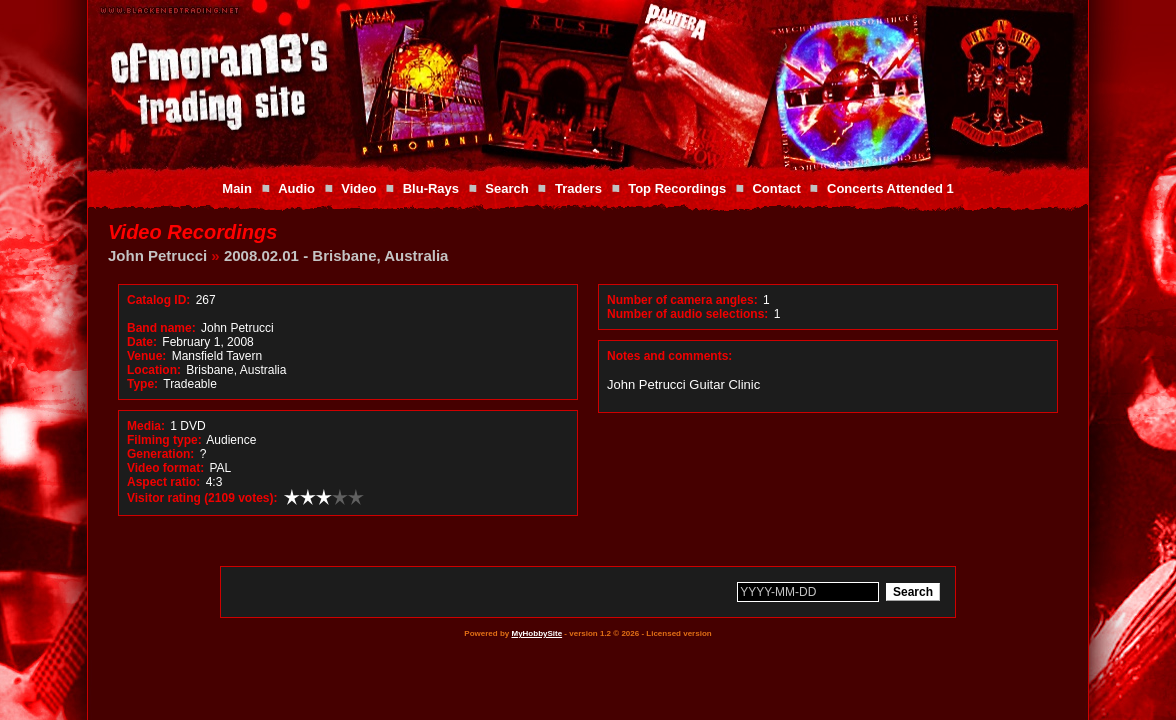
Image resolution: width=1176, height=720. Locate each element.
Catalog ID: (158, 300)
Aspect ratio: (163, 482)
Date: (142, 342)
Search (506, 188)
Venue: (146, 356)
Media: (146, 426)
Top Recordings (677, 188)
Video (358, 188)
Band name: (161, 328)
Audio (296, 188)
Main (237, 188)
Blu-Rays (431, 188)
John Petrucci (157, 255)
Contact (776, 188)
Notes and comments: (669, 356)
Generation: (160, 454)
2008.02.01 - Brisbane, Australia (336, 255)
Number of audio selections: (687, 314)
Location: (154, 370)
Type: (142, 384)
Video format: (165, 468)
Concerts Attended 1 (890, 188)
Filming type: (164, 440)
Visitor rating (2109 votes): (202, 498)
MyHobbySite (536, 633)
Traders (578, 188)
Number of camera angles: (682, 300)
